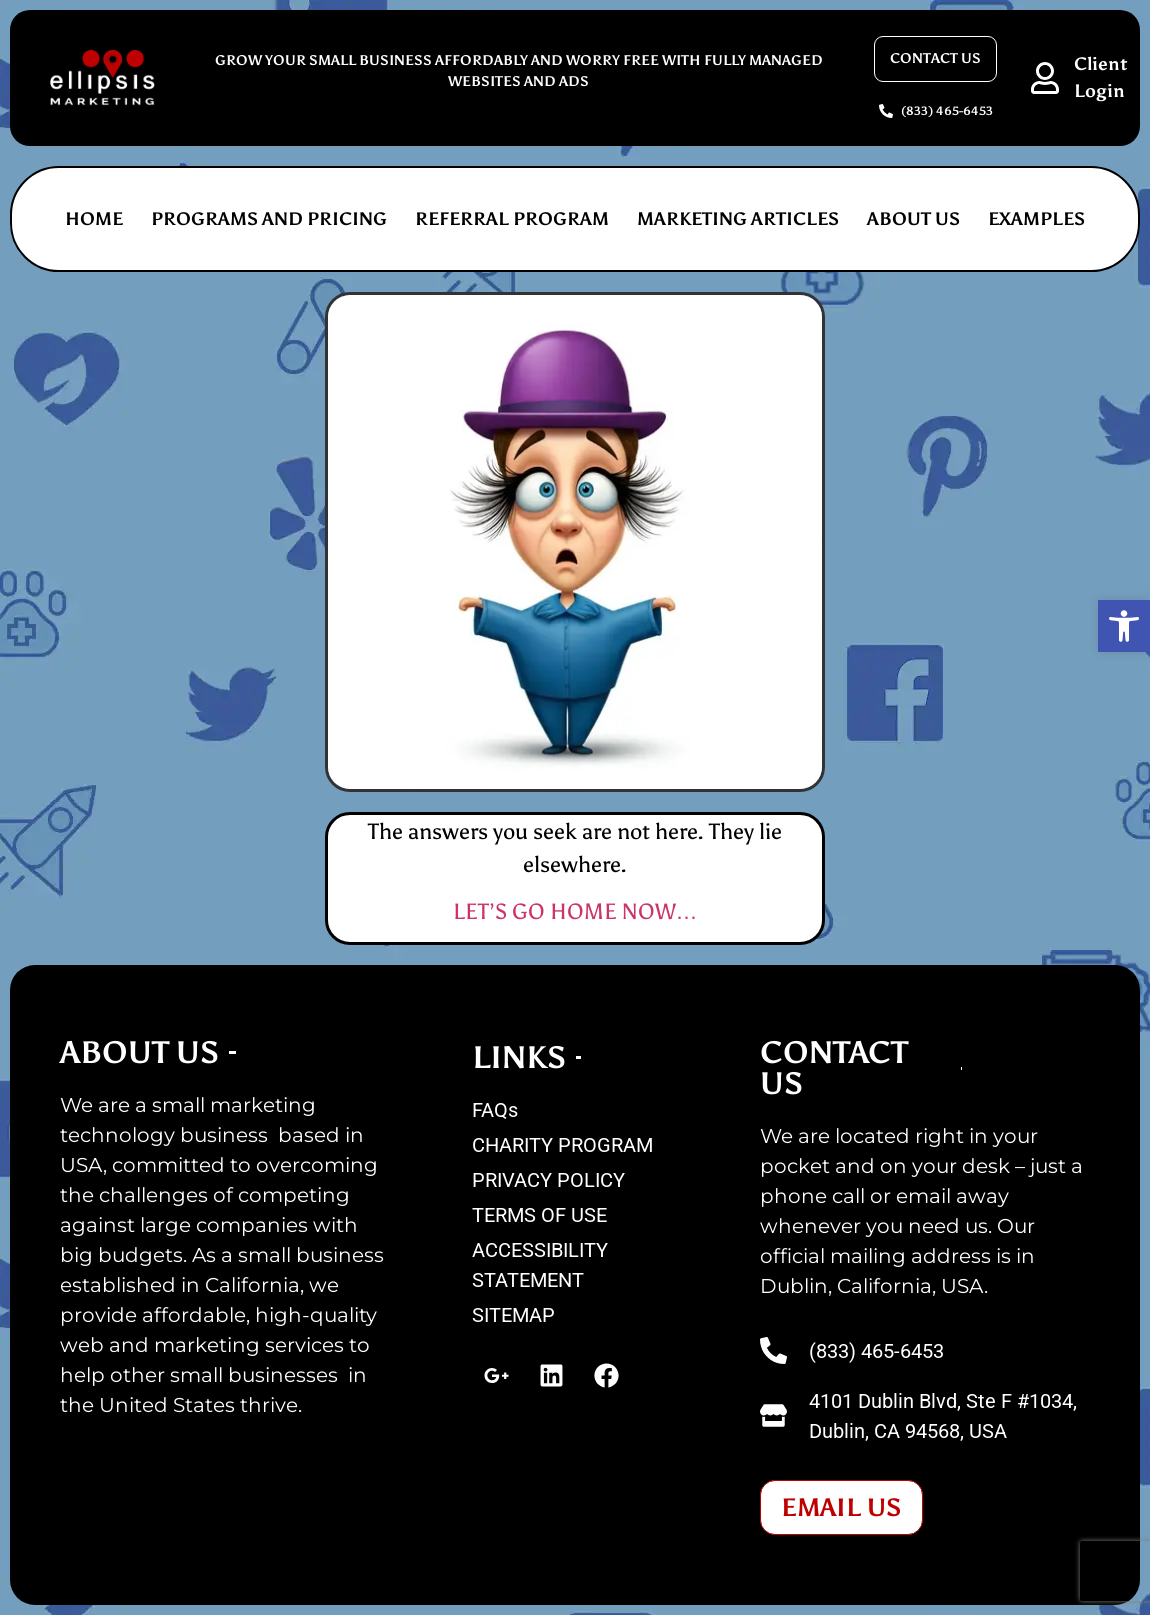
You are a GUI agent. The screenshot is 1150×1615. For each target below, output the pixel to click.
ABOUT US (913, 219)
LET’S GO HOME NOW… (575, 911)
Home (94, 219)
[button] (1124, 626)
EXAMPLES (1036, 219)
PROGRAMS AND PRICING (269, 219)
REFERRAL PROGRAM (512, 219)
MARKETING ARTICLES (738, 219)
